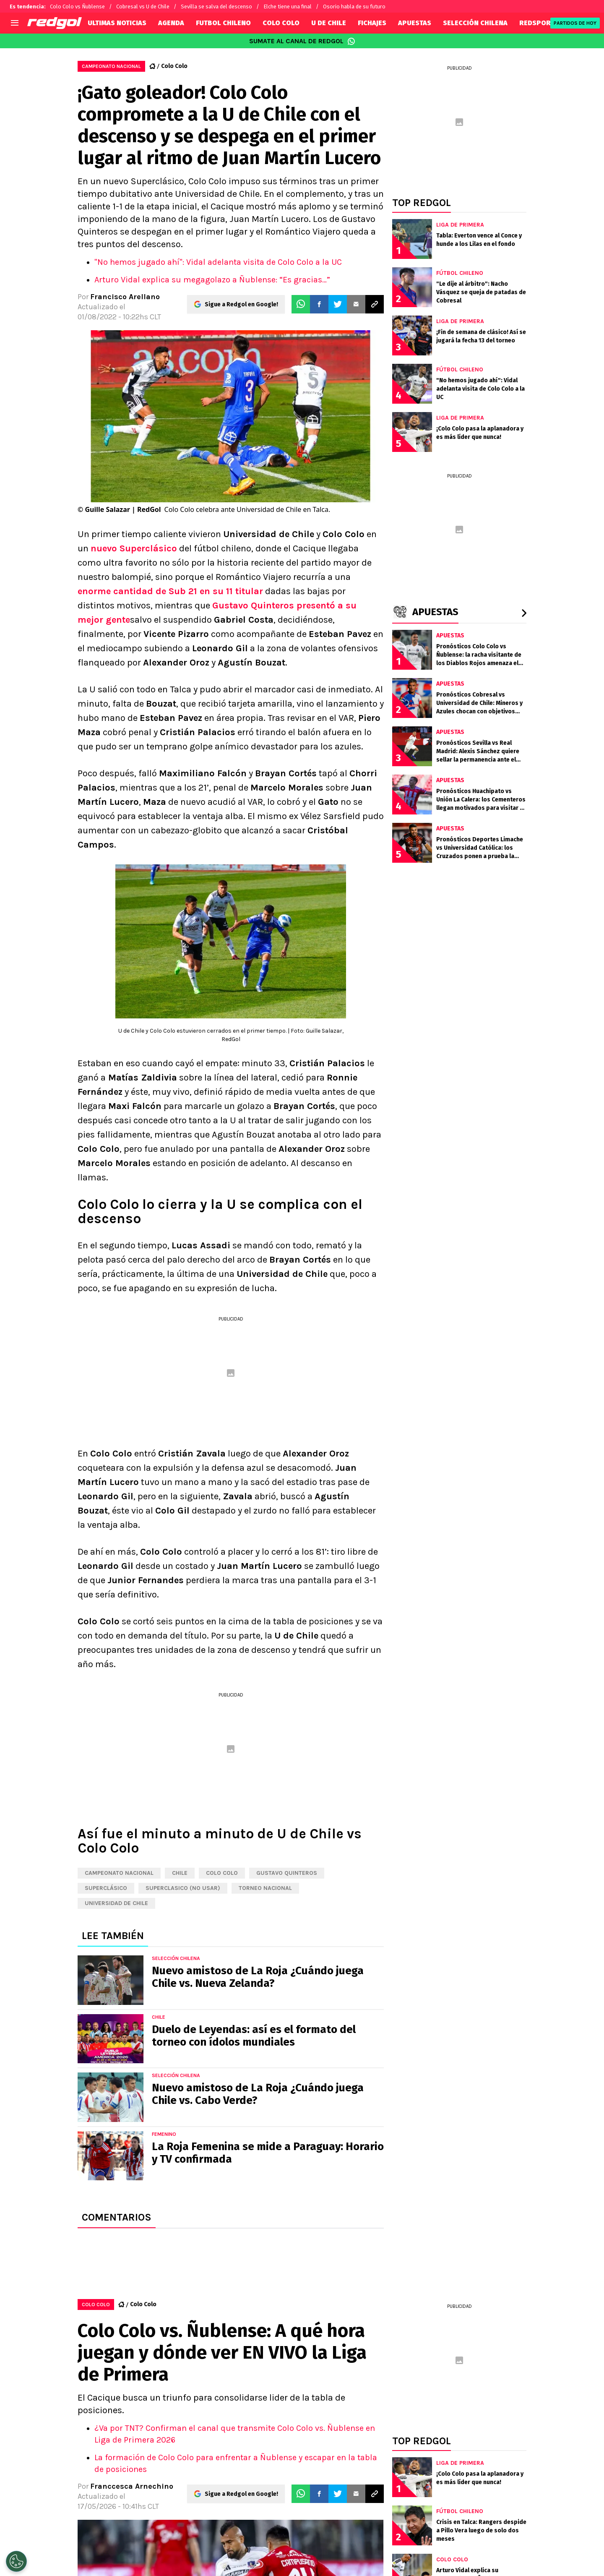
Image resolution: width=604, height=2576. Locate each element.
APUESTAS (414, 23)
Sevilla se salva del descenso (216, 6)
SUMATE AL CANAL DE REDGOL (302, 41)
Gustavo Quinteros (286, 1873)
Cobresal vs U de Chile (142, 6)
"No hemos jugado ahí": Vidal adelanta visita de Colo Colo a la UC (218, 262)
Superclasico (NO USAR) (183, 1888)
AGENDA (171, 23)
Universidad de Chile (116, 1903)
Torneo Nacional (265, 1888)
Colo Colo (174, 66)
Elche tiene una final (287, 6)
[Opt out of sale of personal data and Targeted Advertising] (16, 2561)
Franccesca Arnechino (131, 2486)
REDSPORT (537, 23)
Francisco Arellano (125, 296)
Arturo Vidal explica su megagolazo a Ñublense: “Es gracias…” (212, 279)
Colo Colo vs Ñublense (77, 6)
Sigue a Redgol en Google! (241, 304)
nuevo (134, 548)
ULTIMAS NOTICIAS (117, 23)
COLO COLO (281, 23)
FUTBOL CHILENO (223, 23)
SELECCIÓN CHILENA (475, 23)
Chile (179, 1873)
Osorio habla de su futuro (354, 6)
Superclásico (106, 1888)
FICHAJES (372, 23)
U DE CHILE (328, 23)
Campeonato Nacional (119, 1873)
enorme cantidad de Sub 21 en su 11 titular (170, 591)
